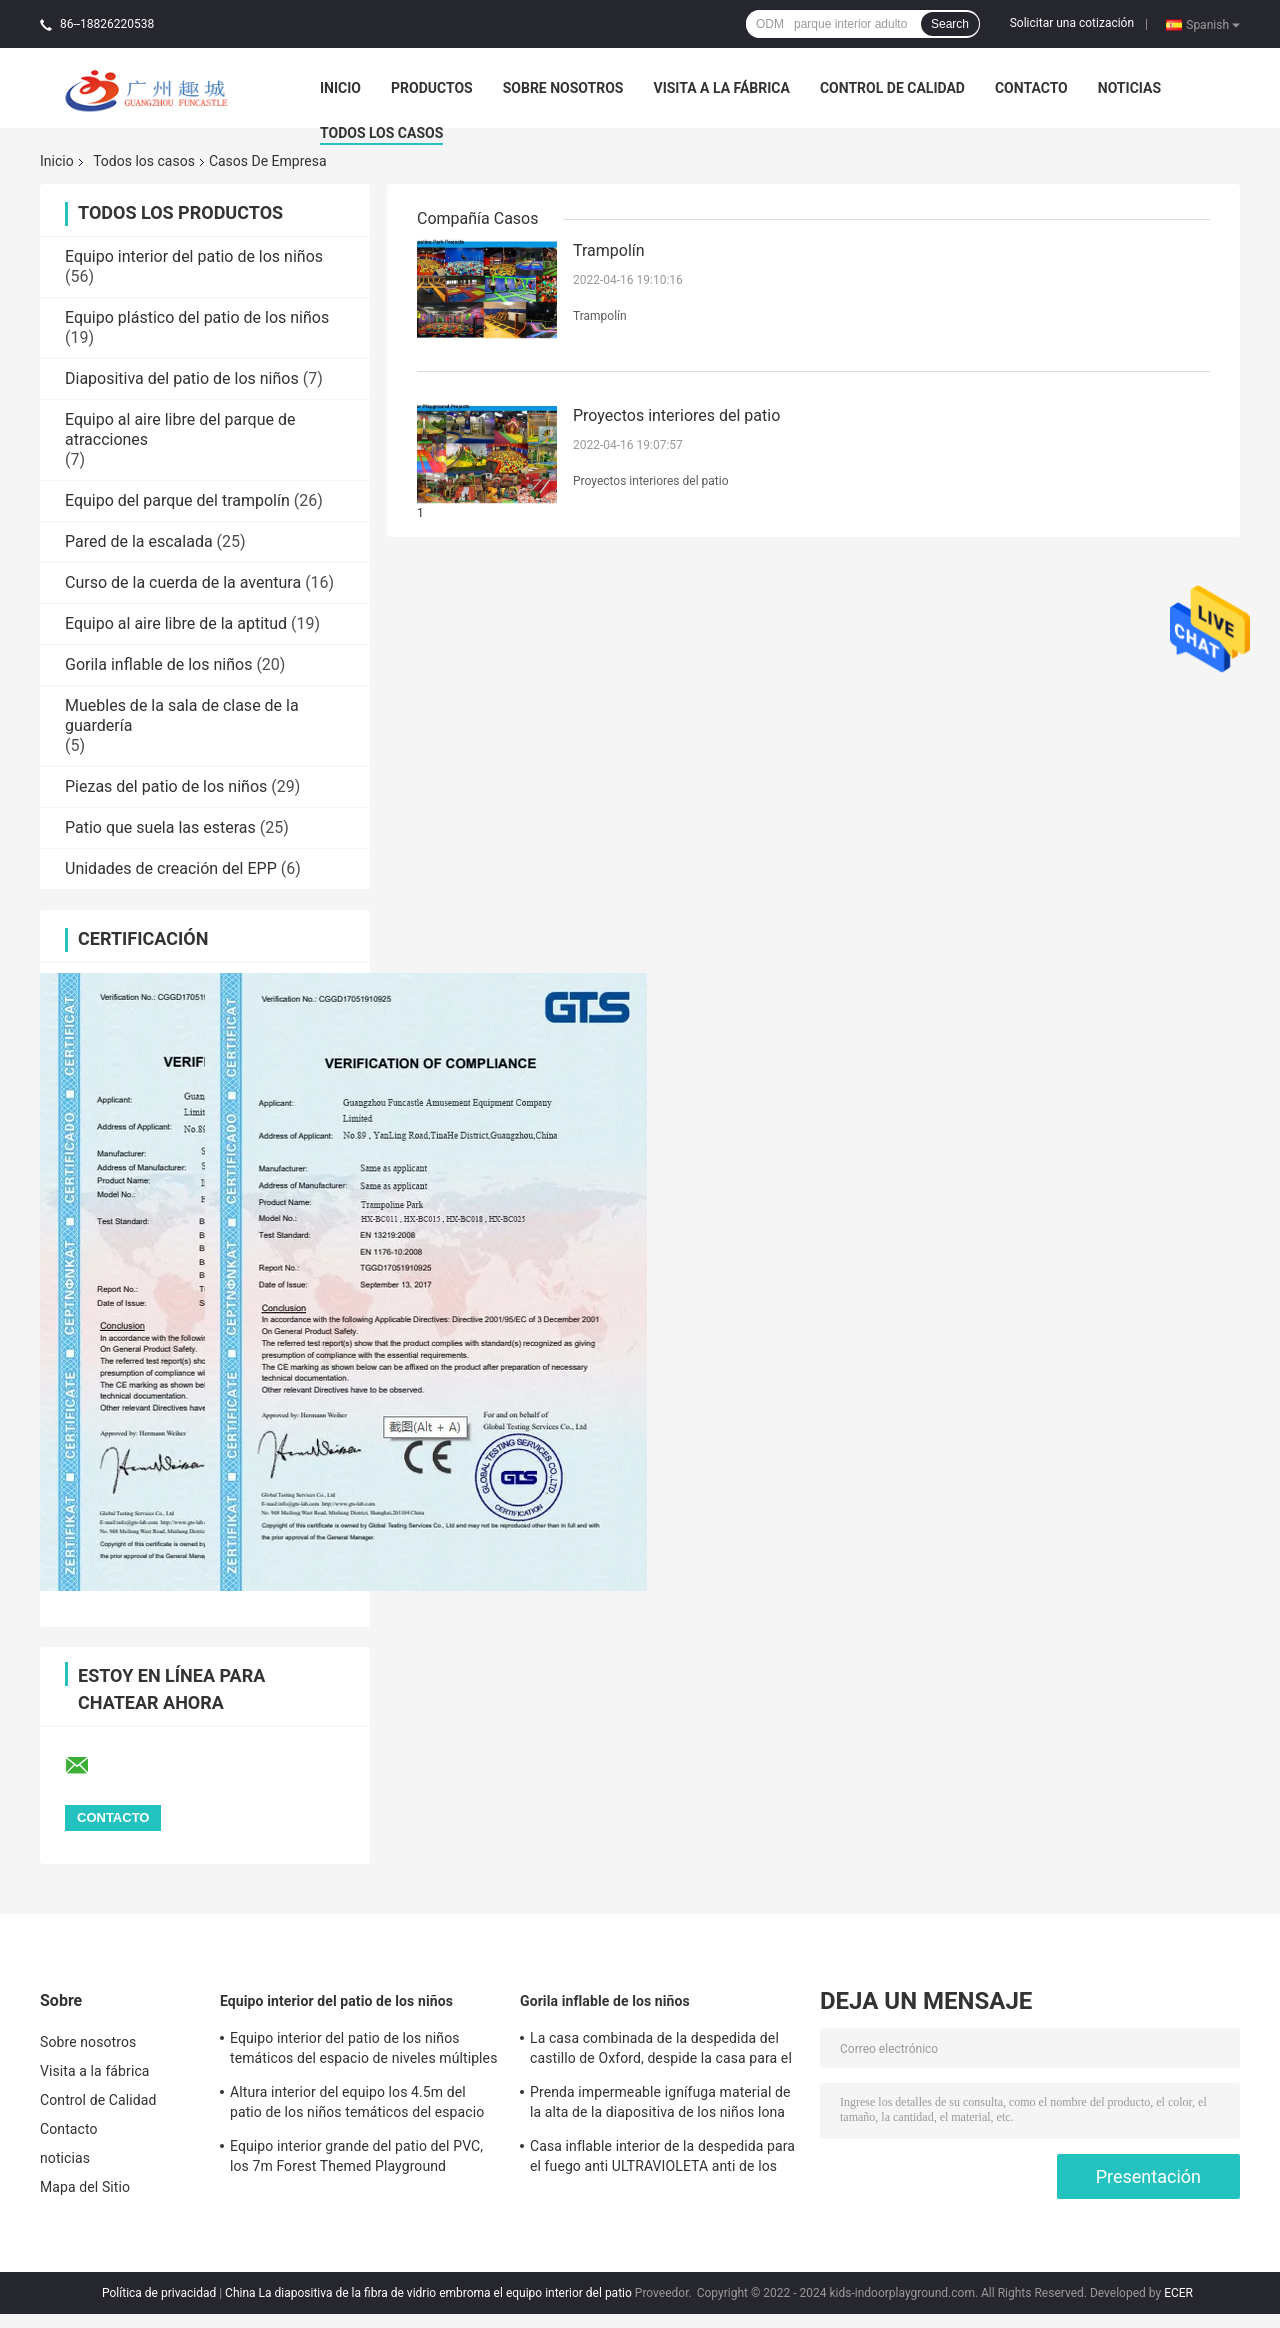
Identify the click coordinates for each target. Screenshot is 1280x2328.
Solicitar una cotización (1072, 23)
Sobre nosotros (563, 88)
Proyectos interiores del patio (676, 415)
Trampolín (609, 250)
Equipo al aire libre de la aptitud (176, 623)
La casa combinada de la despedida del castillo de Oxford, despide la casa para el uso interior (661, 2051)
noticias (1129, 88)
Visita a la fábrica (721, 88)
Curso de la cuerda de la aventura (183, 582)
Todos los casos (381, 133)
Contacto (1031, 88)
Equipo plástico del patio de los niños (197, 317)
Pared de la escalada (139, 541)
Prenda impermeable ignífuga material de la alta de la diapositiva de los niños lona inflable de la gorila (660, 2105)
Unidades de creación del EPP (171, 868)
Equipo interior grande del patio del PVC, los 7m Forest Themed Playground (356, 2156)
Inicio (340, 88)
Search (950, 24)
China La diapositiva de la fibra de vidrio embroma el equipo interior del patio (428, 2293)
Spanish (1213, 24)
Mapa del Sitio (85, 2187)
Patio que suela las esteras (160, 827)
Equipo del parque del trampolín (177, 500)
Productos (432, 88)
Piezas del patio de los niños (166, 786)
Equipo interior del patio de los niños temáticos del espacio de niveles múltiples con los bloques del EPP (363, 2051)
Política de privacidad (159, 2293)
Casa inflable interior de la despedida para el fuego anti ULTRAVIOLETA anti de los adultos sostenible (662, 2159)
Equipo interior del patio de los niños (194, 256)
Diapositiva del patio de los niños (182, 378)
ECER (1178, 2293)
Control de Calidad (892, 88)
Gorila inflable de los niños (158, 664)
